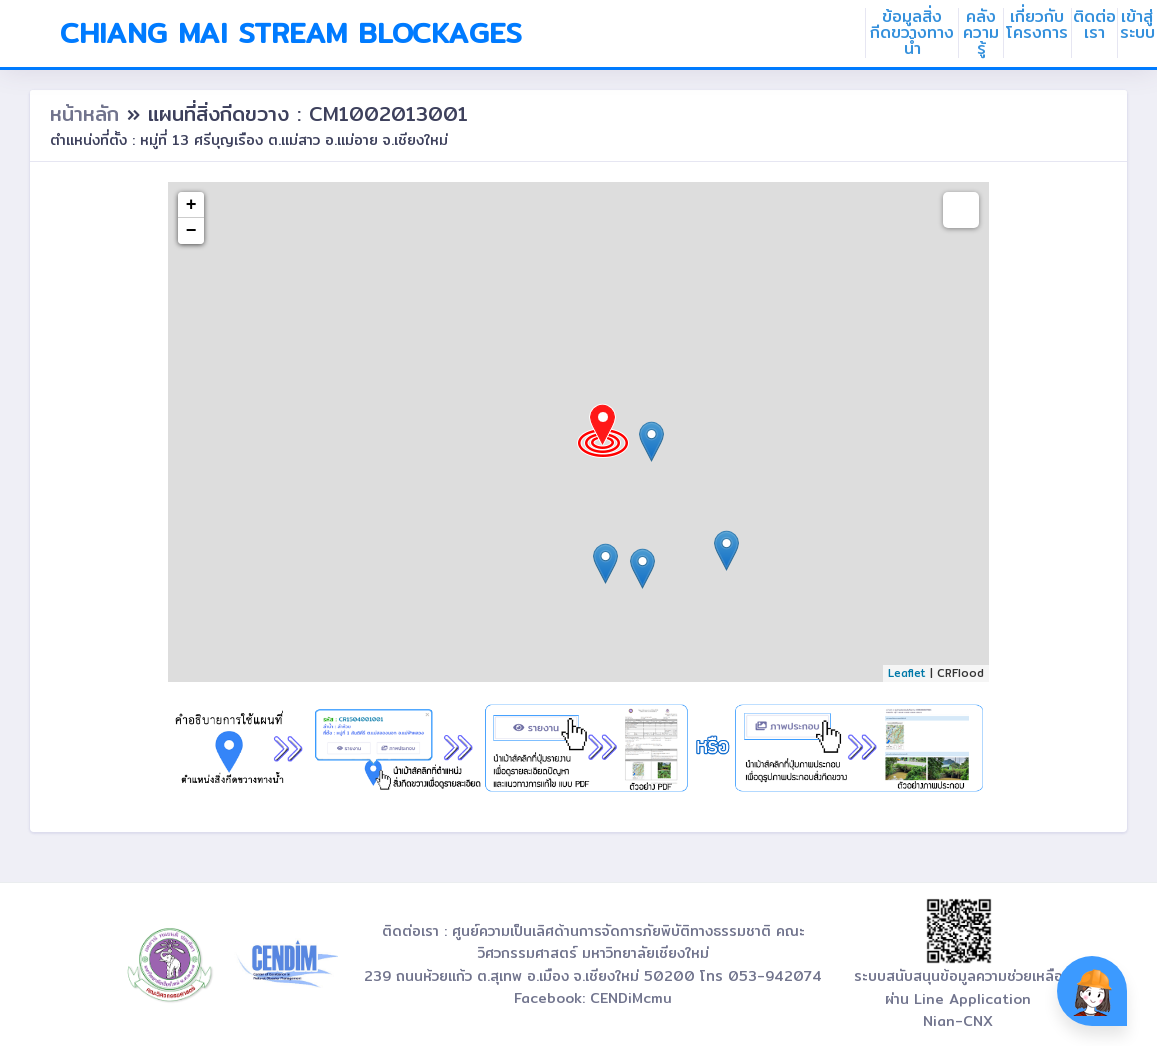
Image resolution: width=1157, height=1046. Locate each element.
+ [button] (191, 205)
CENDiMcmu (631, 998)
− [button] (191, 231)
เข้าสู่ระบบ (1137, 25)
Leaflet (907, 673)
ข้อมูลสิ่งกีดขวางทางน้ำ (912, 33)
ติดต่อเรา (1094, 25)
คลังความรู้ (981, 33)
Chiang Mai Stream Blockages (291, 33)
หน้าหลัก (88, 113)
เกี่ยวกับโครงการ (1037, 25)
